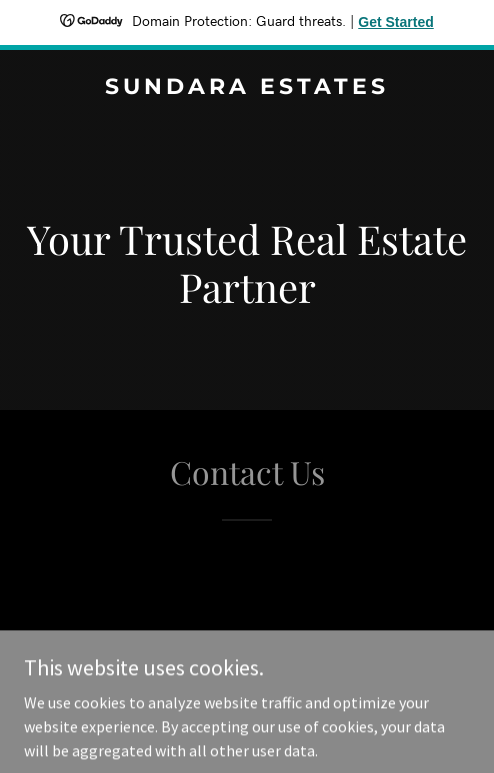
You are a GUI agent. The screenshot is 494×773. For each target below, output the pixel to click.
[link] (247, 88)
